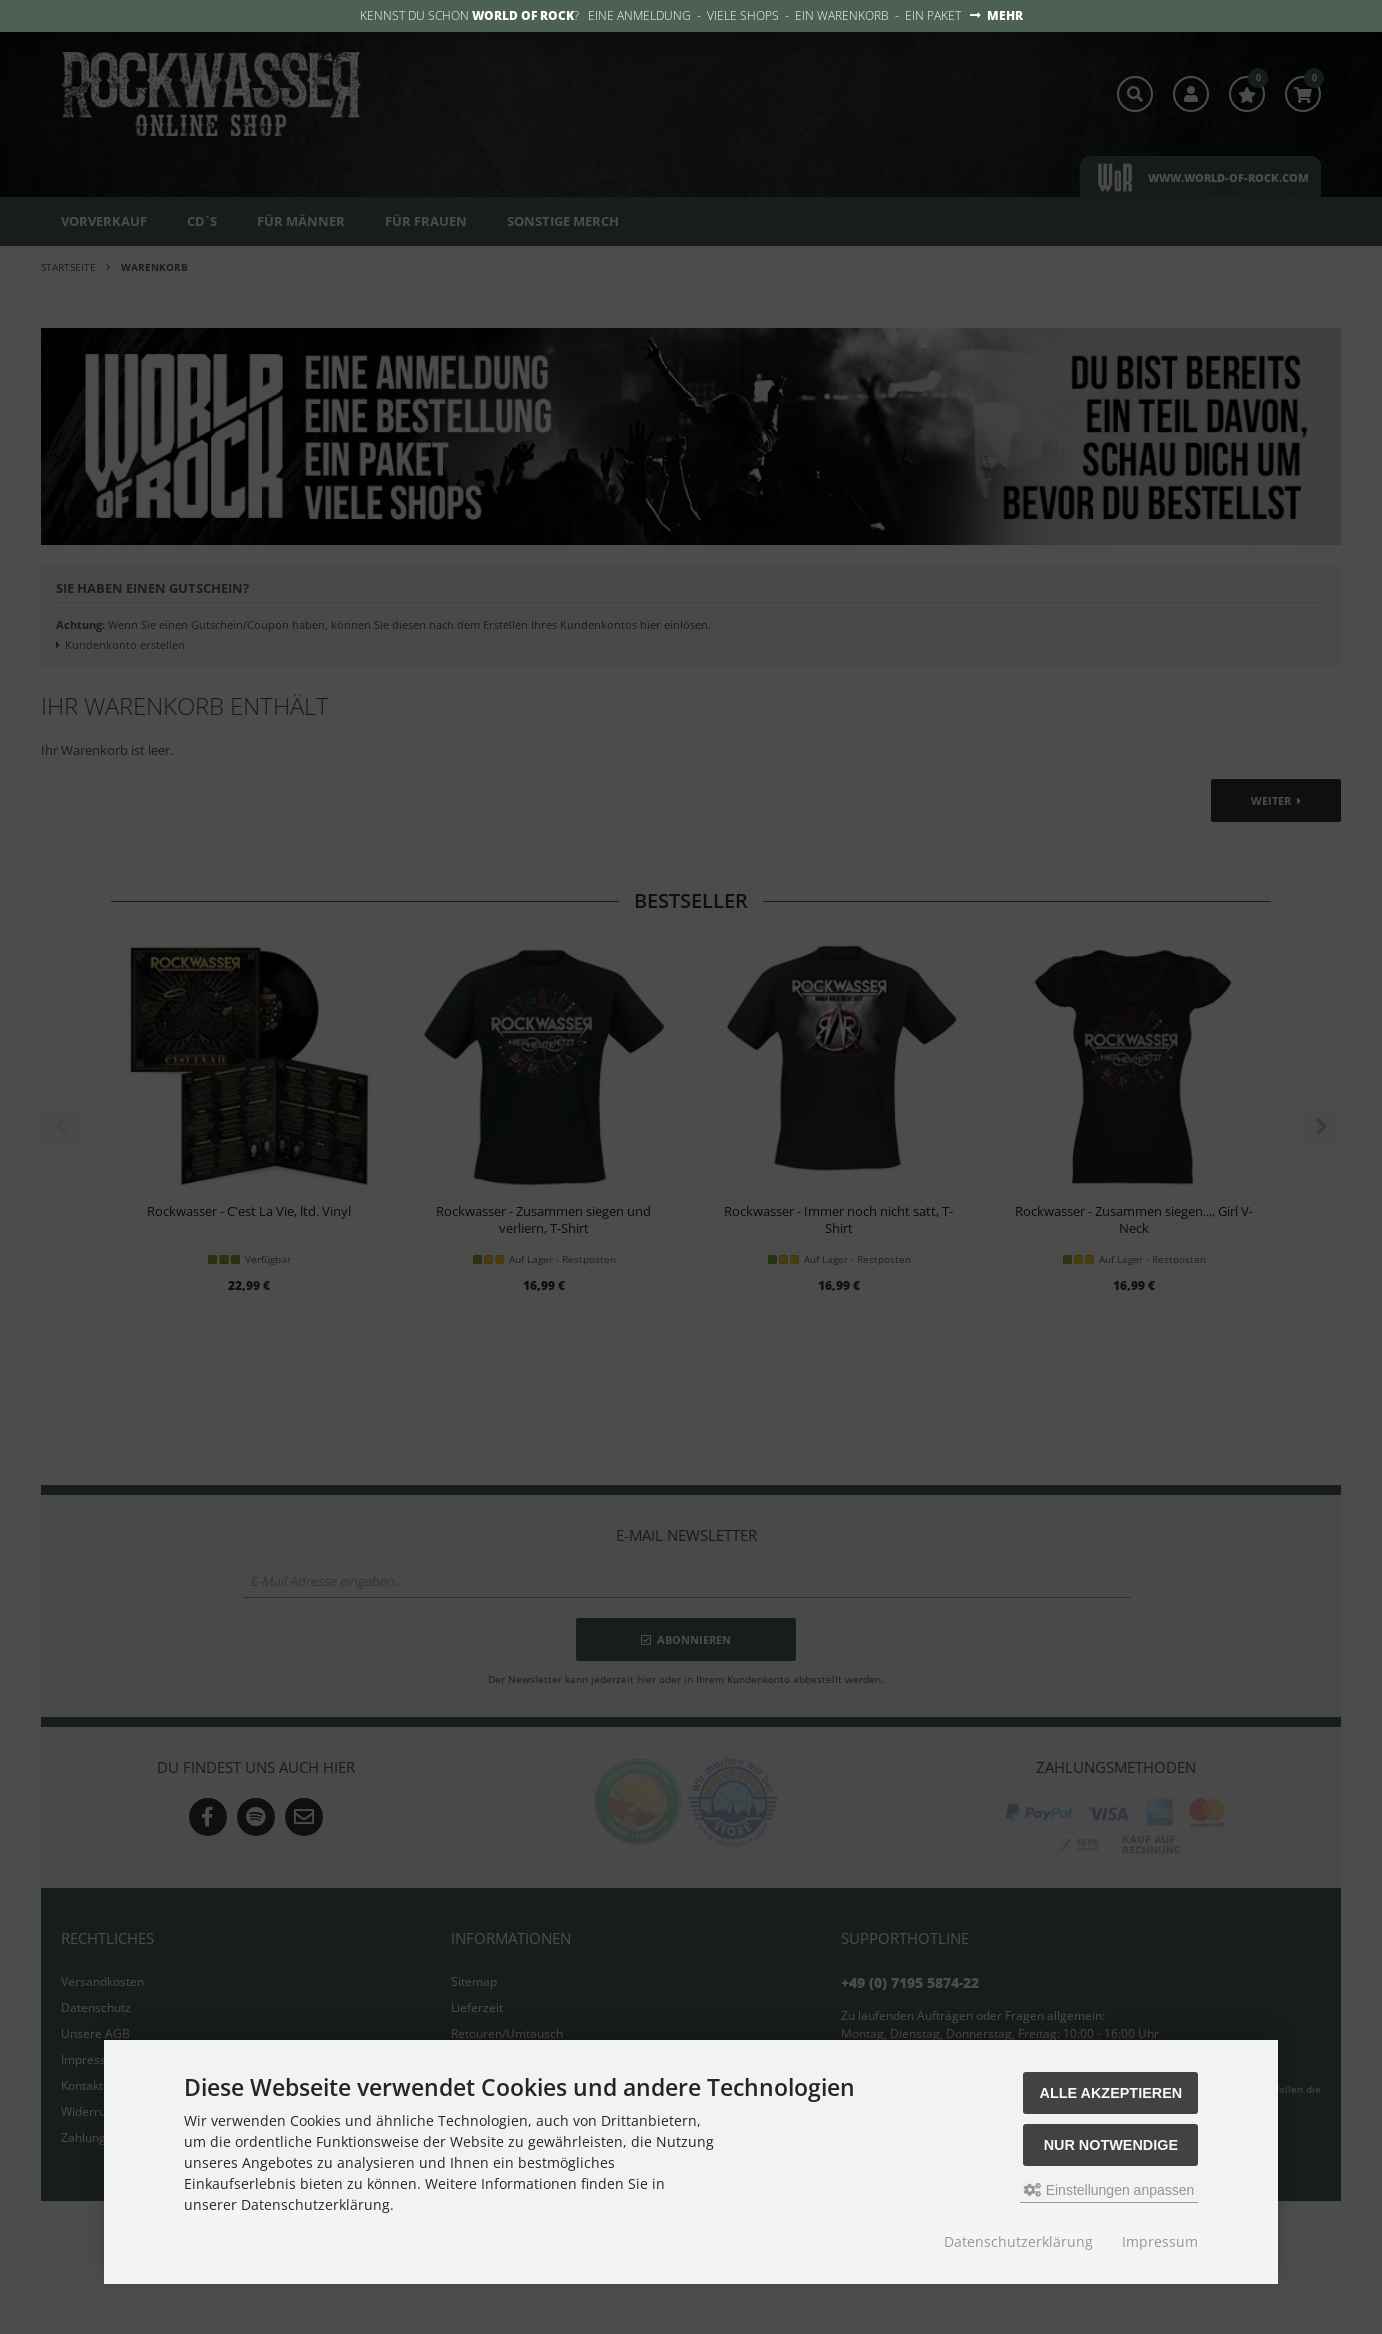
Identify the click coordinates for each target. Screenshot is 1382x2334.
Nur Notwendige (1111, 2145)
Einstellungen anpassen (1109, 2190)
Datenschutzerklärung (1018, 2241)
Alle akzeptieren (1111, 2093)
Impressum (1160, 2241)
